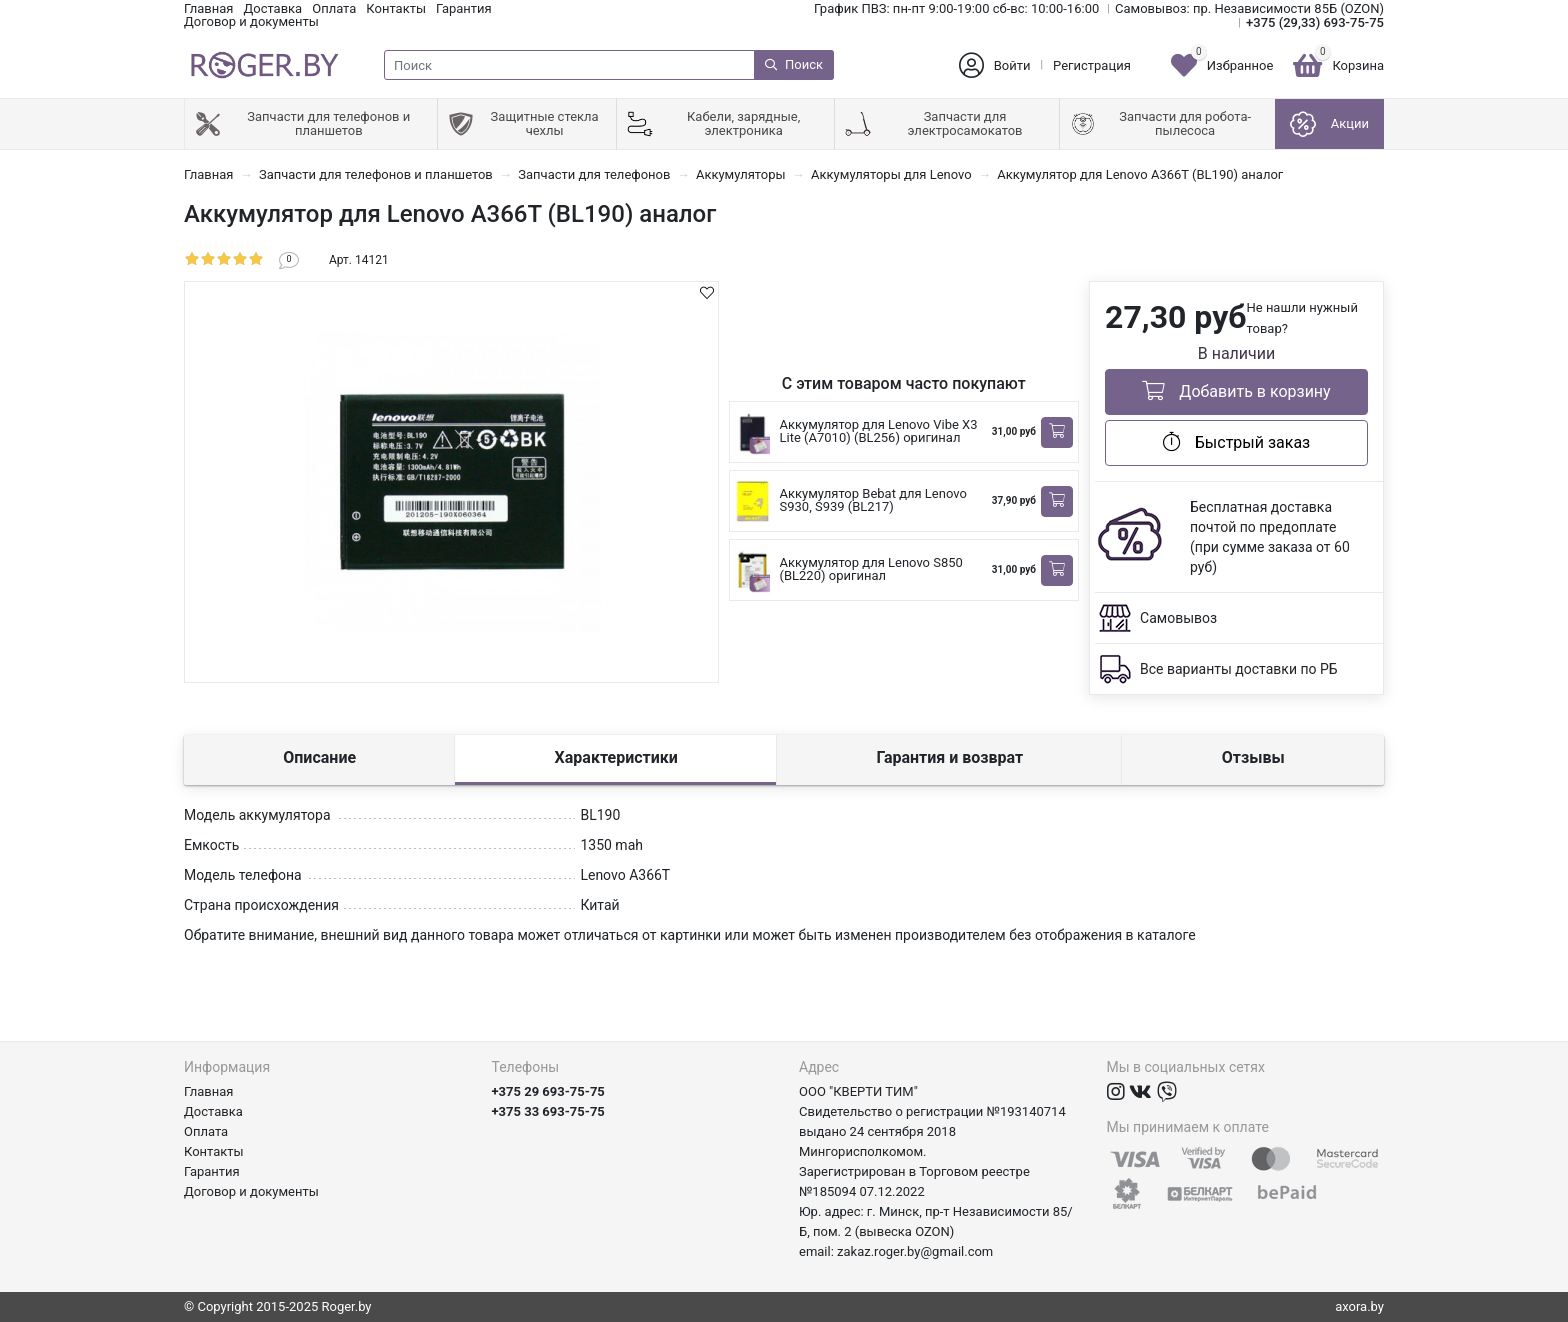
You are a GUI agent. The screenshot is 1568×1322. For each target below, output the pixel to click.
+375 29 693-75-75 (548, 1091)
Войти (1012, 65)
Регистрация (1092, 65)
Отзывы (1253, 757)
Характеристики (616, 757)
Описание (319, 757)
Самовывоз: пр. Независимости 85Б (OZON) (1249, 8)
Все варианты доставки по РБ (1239, 669)
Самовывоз (1178, 618)
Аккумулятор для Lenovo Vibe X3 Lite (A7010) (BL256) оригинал (879, 431)
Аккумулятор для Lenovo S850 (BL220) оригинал (871, 569)
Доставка (272, 8)
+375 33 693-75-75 (548, 1111)
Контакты (396, 8)
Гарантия (464, 8)
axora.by (1359, 1306)
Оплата (334, 8)
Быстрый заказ (1236, 442)
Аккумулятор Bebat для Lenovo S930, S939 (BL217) (873, 500)
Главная (208, 8)
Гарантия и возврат (949, 757)
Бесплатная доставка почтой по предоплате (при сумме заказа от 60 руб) (1270, 537)
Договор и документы (251, 21)
